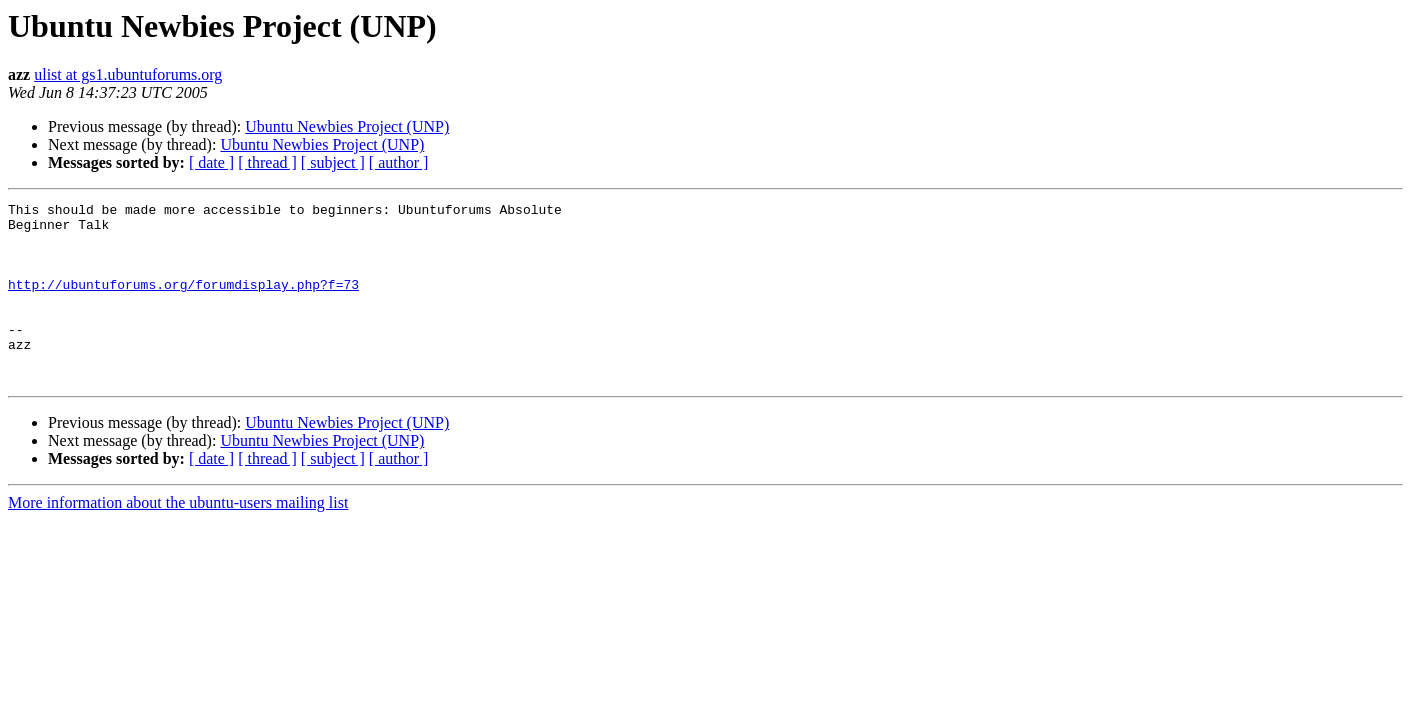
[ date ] (211, 162)
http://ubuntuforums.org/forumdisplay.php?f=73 (183, 302)
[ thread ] (267, 162)
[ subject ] (333, 162)
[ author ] (399, 162)
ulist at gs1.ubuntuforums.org (128, 74)
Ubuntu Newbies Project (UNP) (347, 126)
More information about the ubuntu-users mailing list (178, 538)
